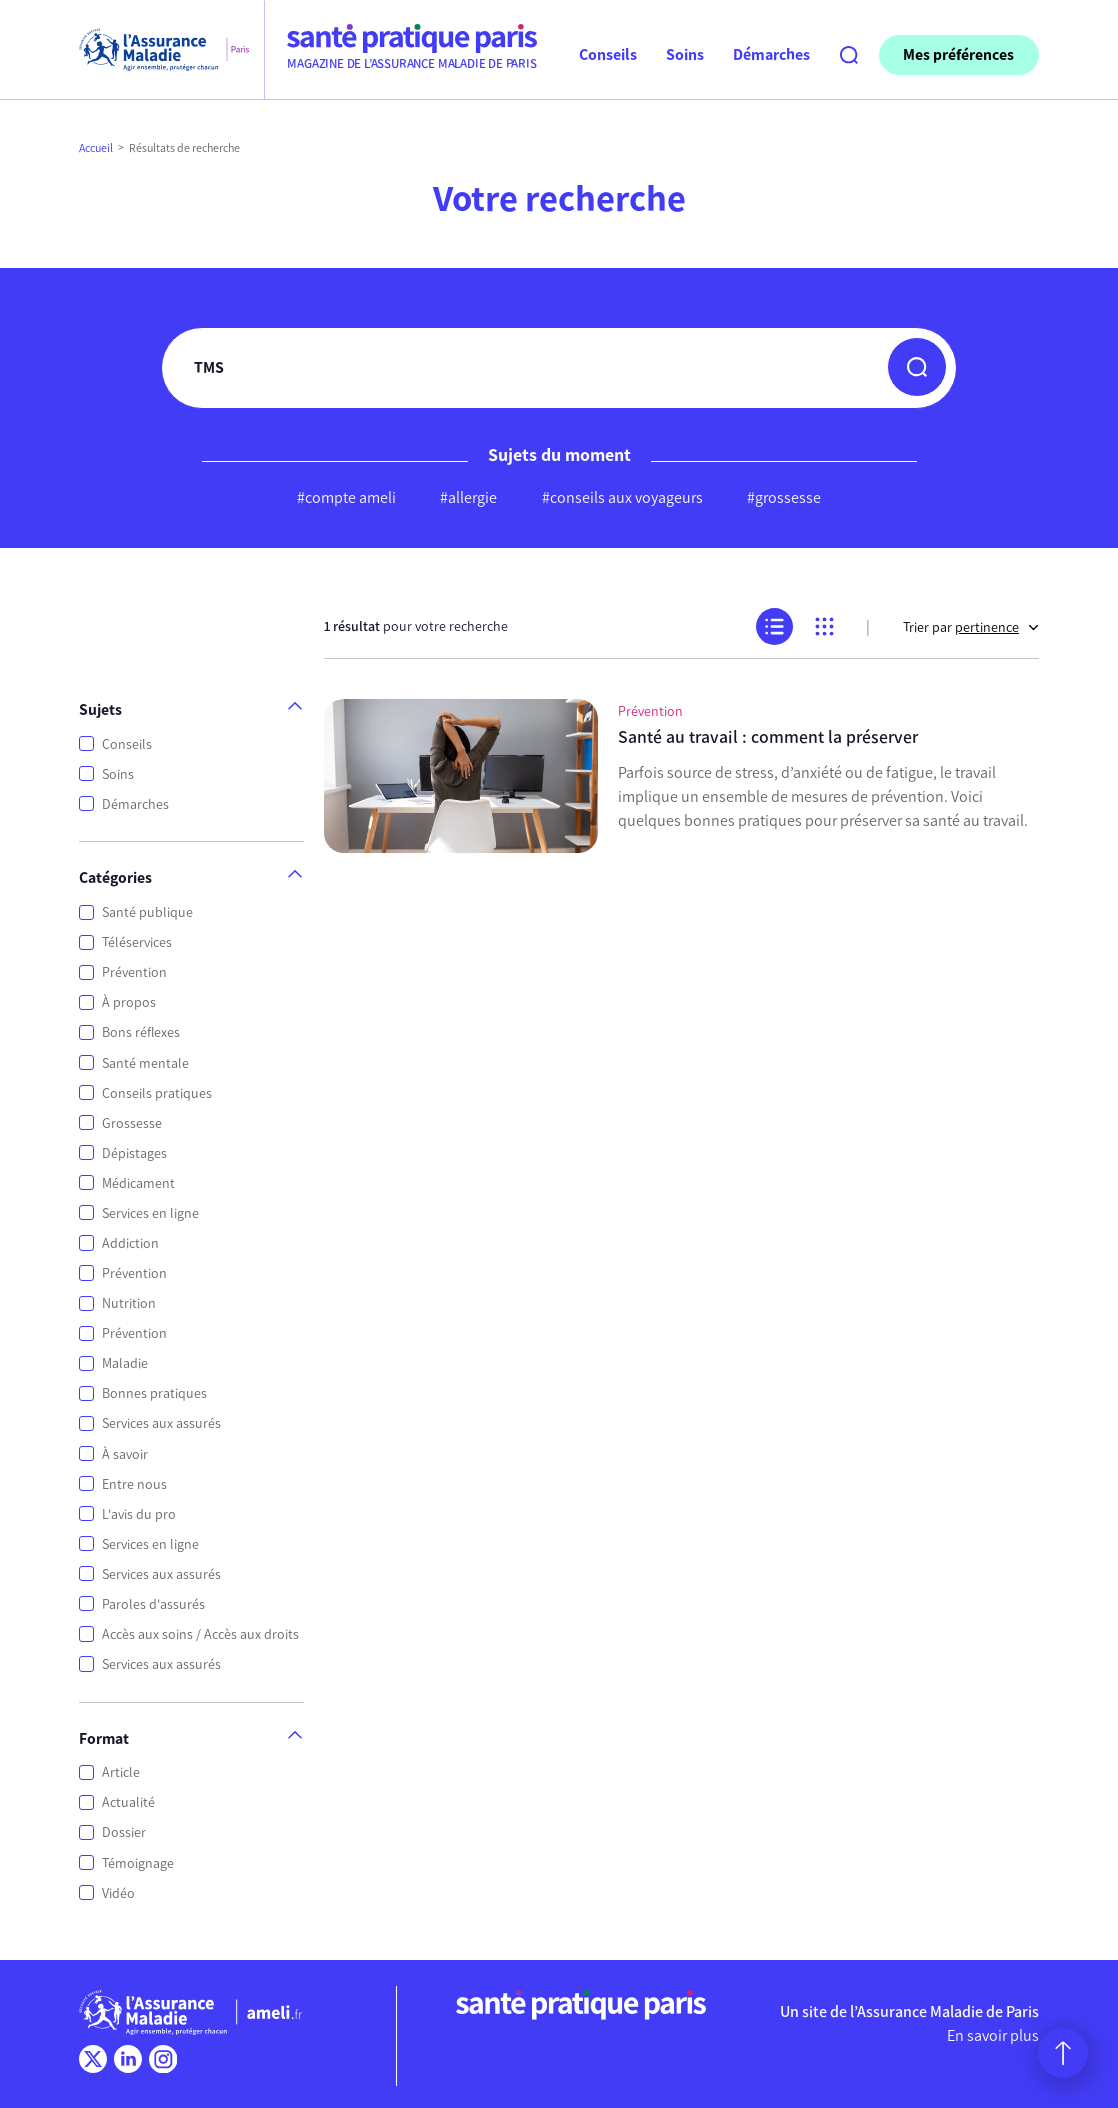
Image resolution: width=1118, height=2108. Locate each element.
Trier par (971, 627)
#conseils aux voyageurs (622, 497)
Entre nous (134, 1484)
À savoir (125, 1454)
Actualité (128, 1802)
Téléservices (137, 942)
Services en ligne (150, 1213)
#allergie (468, 497)
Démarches (135, 804)
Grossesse (132, 1123)
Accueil (96, 148)
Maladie (125, 1363)
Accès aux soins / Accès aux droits (200, 1634)
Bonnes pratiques (154, 1393)
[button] (917, 367)
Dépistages (134, 1153)
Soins (118, 774)
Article (121, 1772)
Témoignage (138, 1863)
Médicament (138, 1183)
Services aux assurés (161, 1423)
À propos (129, 1002)
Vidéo (118, 1893)
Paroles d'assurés (153, 1604)
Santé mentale (145, 1063)
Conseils (127, 744)
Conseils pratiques (157, 1093)
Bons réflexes (141, 1032)
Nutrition (129, 1303)
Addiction (130, 1243)
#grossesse (784, 497)
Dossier (124, 1832)
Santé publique (147, 912)
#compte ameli (346, 497)
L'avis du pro (139, 1514)
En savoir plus (993, 2035)
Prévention (134, 972)
